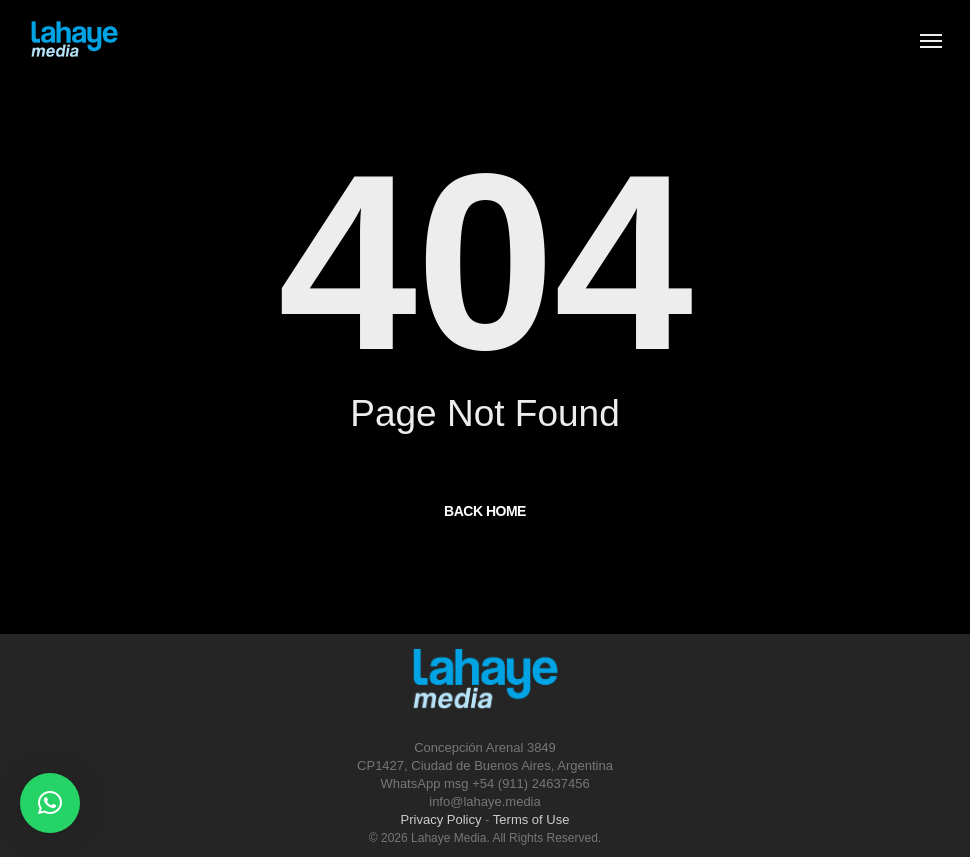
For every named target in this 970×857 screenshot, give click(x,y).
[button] (50, 803)
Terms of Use (531, 819)
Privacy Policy (441, 819)
